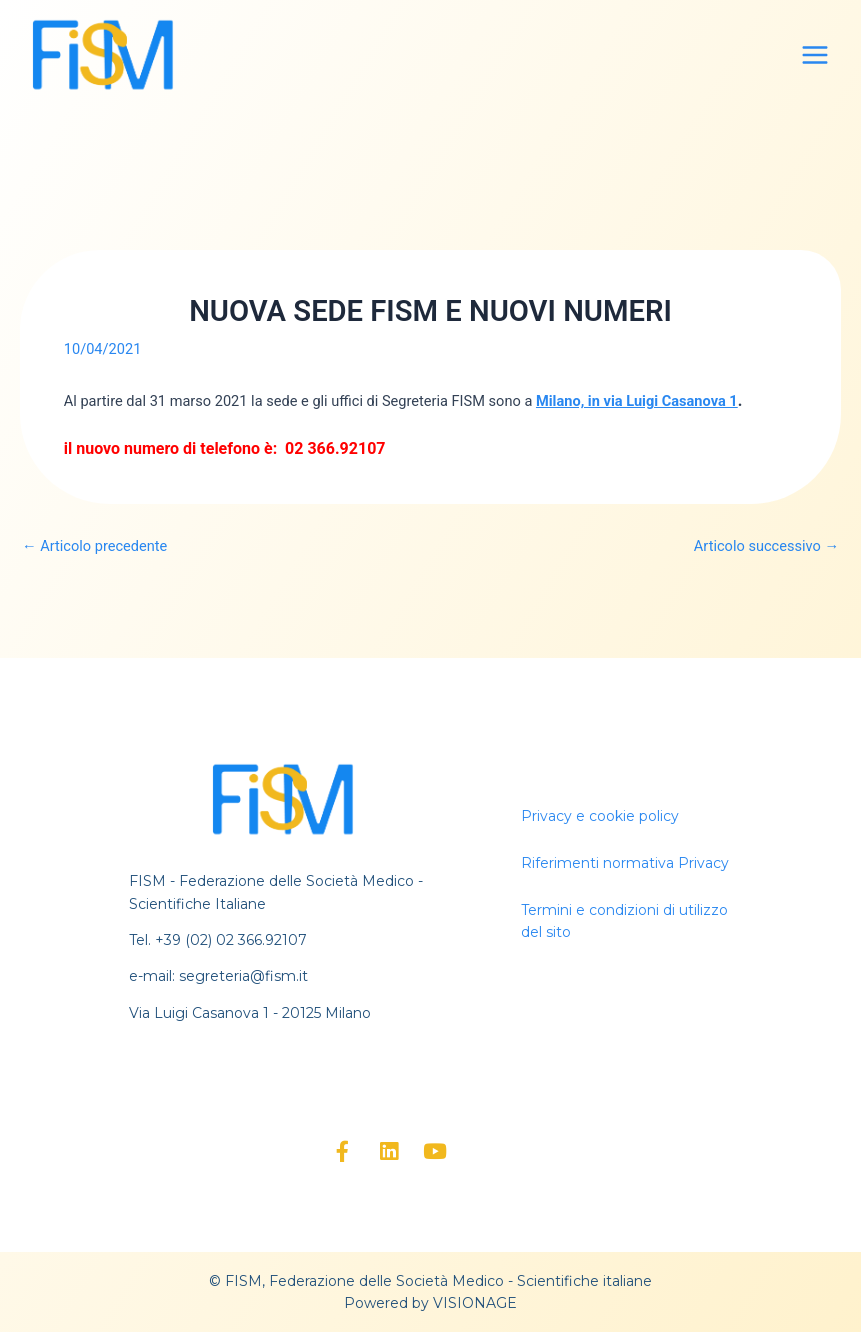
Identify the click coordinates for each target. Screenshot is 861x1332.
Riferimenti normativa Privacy (625, 863)
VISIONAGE (475, 1303)
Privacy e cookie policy (600, 816)
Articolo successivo (766, 546)
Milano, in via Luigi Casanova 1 (637, 401)
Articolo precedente (94, 546)
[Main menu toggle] (815, 55)
